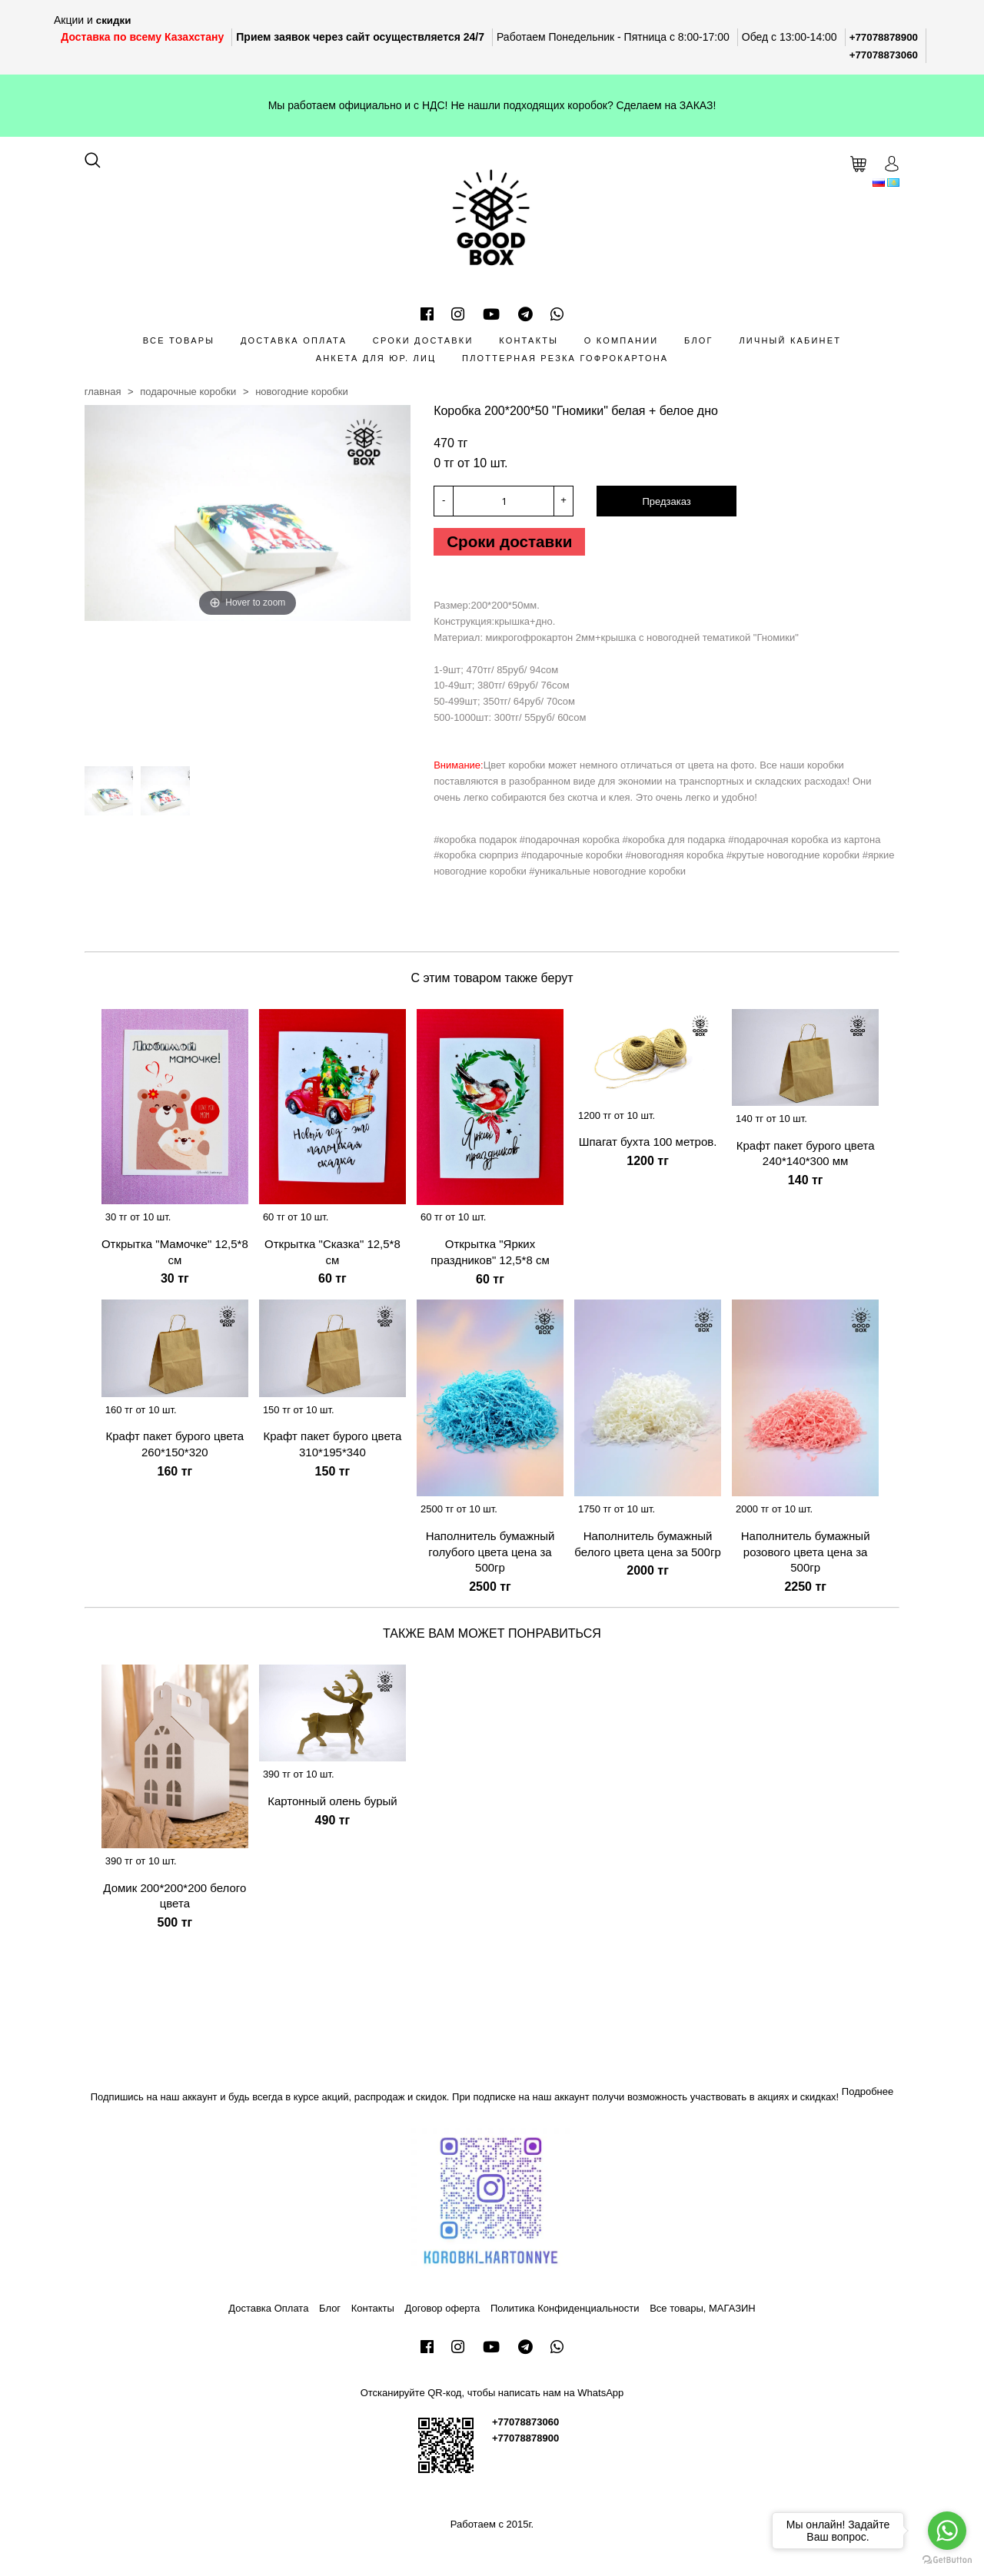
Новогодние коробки (301, 391)
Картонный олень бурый (332, 1805)
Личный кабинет (790, 340)
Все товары (178, 340)
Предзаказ (666, 501)
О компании (621, 340)
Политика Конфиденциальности (565, 2313)
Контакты (528, 340)
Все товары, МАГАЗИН (703, 2313)
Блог (698, 340)
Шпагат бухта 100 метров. (648, 1147)
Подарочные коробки (188, 391)
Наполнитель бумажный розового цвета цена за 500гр (805, 1556)
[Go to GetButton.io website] (947, 2560)
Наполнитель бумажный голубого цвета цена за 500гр (490, 1556)
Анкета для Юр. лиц (376, 358)
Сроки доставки (423, 340)
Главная (103, 391)
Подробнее (867, 2096)
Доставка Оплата (294, 340)
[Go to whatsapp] (947, 2530)
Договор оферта (442, 2313)
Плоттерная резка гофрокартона (565, 358)
